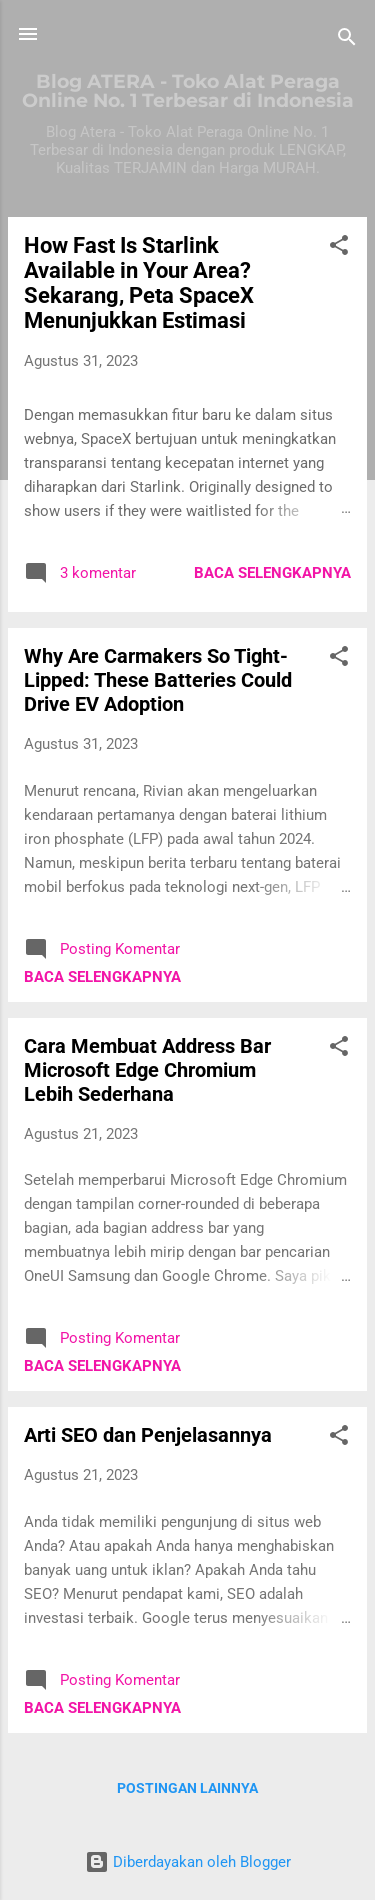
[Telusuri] (347, 40)
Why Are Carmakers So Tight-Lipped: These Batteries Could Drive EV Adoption (158, 680)
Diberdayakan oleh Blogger (188, 1862)
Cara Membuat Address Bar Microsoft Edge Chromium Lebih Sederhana (147, 1070)
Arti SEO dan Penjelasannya (148, 1435)
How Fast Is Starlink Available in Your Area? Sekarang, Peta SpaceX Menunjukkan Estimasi (139, 283)
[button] (339, 248)
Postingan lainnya (187, 1788)
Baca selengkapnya (272, 573)
